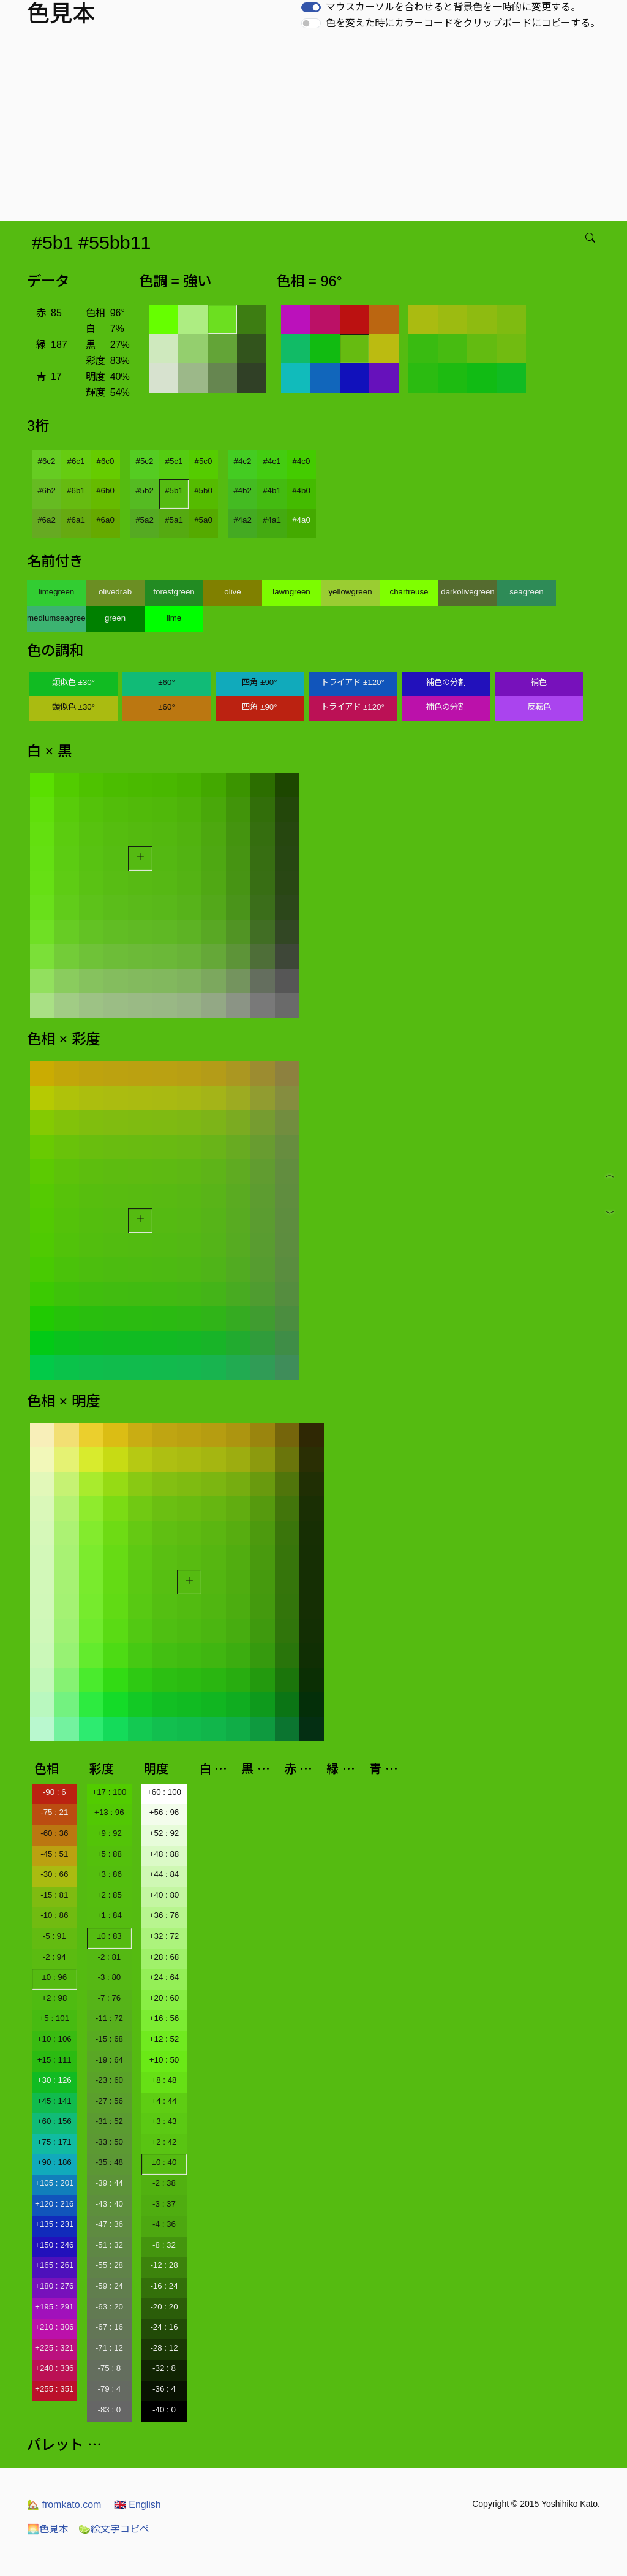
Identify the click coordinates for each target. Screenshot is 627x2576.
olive (232, 591)
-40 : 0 (164, 2409)
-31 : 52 (109, 2121)
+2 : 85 (109, 1895)
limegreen (57, 591)
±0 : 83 (109, 1936)
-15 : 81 (54, 1895)
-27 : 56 (109, 2100)
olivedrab (115, 591)
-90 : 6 (54, 1792)
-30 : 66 (54, 1874)
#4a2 (242, 520)
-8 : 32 (164, 2244)
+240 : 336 (54, 2368)
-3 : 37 (164, 2203)
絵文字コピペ (113, 2529)
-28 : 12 (164, 2347)
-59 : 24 (109, 2285)
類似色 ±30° (73, 682)
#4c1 (272, 461)
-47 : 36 (109, 2224)
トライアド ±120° (353, 682)
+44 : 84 (164, 1874)
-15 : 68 (109, 2039)
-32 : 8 (164, 2368)
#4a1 (272, 520)
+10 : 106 (54, 2039)
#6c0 (106, 461)
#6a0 (105, 520)
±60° (166, 682)
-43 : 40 (109, 2203)
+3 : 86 (109, 1874)
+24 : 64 (164, 1977)
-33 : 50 (109, 2141)
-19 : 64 (109, 2059)
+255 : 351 (54, 2388)
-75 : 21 (54, 1812)
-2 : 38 (164, 2183)
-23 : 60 (109, 2080)
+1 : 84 (109, 1915)
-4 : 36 (164, 2224)
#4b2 (242, 490)
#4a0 (301, 520)
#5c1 (174, 461)
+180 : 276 (54, 2285)
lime (174, 618)
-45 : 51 (54, 1853)
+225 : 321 (54, 2347)
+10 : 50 (164, 2059)
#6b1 (76, 490)
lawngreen (291, 591)
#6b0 (105, 490)
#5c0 (203, 461)
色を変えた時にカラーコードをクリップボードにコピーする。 (463, 23)
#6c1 (76, 461)
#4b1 (272, 490)
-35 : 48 (109, 2162)
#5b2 (144, 490)
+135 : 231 (54, 2224)
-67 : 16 (109, 2327)
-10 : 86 (54, 1915)
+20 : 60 (164, 1997)
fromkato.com (64, 2504)
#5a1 (174, 520)
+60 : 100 (164, 1792)
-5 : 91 (54, 1936)
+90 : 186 (54, 2162)
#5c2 (145, 461)
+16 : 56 (164, 2018)
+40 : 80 (164, 1895)
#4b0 (301, 490)
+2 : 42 (163, 2141)
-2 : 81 (109, 1956)
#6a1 (76, 520)
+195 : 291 (54, 2306)
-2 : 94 (54, 1956)
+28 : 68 (164, 1956)
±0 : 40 (164, 2162)
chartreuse (409, 591)
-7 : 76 (109, 1997)
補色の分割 (446, 682)
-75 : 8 (109, 2368)
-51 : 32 (109, 2244)
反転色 (539, 706)
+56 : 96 (164, 1812)
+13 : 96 (109, 1812)
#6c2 (47, 461)
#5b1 (174, 490)
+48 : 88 (164, 1853)
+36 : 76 (164, 1915)
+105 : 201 (54, 2183)
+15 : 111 (54, 2059)
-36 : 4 (164, 2388)
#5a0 (203, 520)
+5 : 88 (109, 1853)
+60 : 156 (54, 2121)
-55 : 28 (109, 2265)
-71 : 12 (109, 2347)
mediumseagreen (56, 618)
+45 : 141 (54, 2100)
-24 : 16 (164, 2327)
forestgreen (173, 591)
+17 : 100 (109, 1792)
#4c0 (301, 461)
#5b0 (203, 490)
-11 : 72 (109, 2018)
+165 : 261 (54, 2265)
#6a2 (46, 520)
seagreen (526, 591)
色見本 (48, 2529)
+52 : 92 (164, 1833)
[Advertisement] (316, 129)
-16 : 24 (164, 2285)
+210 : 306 (54, 2327)
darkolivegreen (467, 591)
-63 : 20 (109, 2306)
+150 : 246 (54, 2244)
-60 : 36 (54, 1833)
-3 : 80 (109, 1977)
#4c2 (243, 461)
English (137, 2504)
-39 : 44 (109, 2183)
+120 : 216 (54, 2203)
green (115, 618)
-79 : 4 (109, 2388)
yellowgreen (350, 591)
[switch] (311, 7)
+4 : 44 (163, 2100)
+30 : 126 (54, 2080)
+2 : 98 (54, 1997)
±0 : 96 (54, 1977)
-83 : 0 (109, 2409)
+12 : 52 (164, 2039)
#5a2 (144, 520)
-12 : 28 (164, 2265)
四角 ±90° (259, 682)
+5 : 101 (55, 2018)
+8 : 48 (163, 2080)
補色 (539, 682)
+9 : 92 (109, 1833)
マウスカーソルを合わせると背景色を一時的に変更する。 (453, 7)
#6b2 (46, 490)
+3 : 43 (163, 2121)
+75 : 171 (54, 2141)
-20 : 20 (164, 2306)
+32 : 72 (164, 1936)
